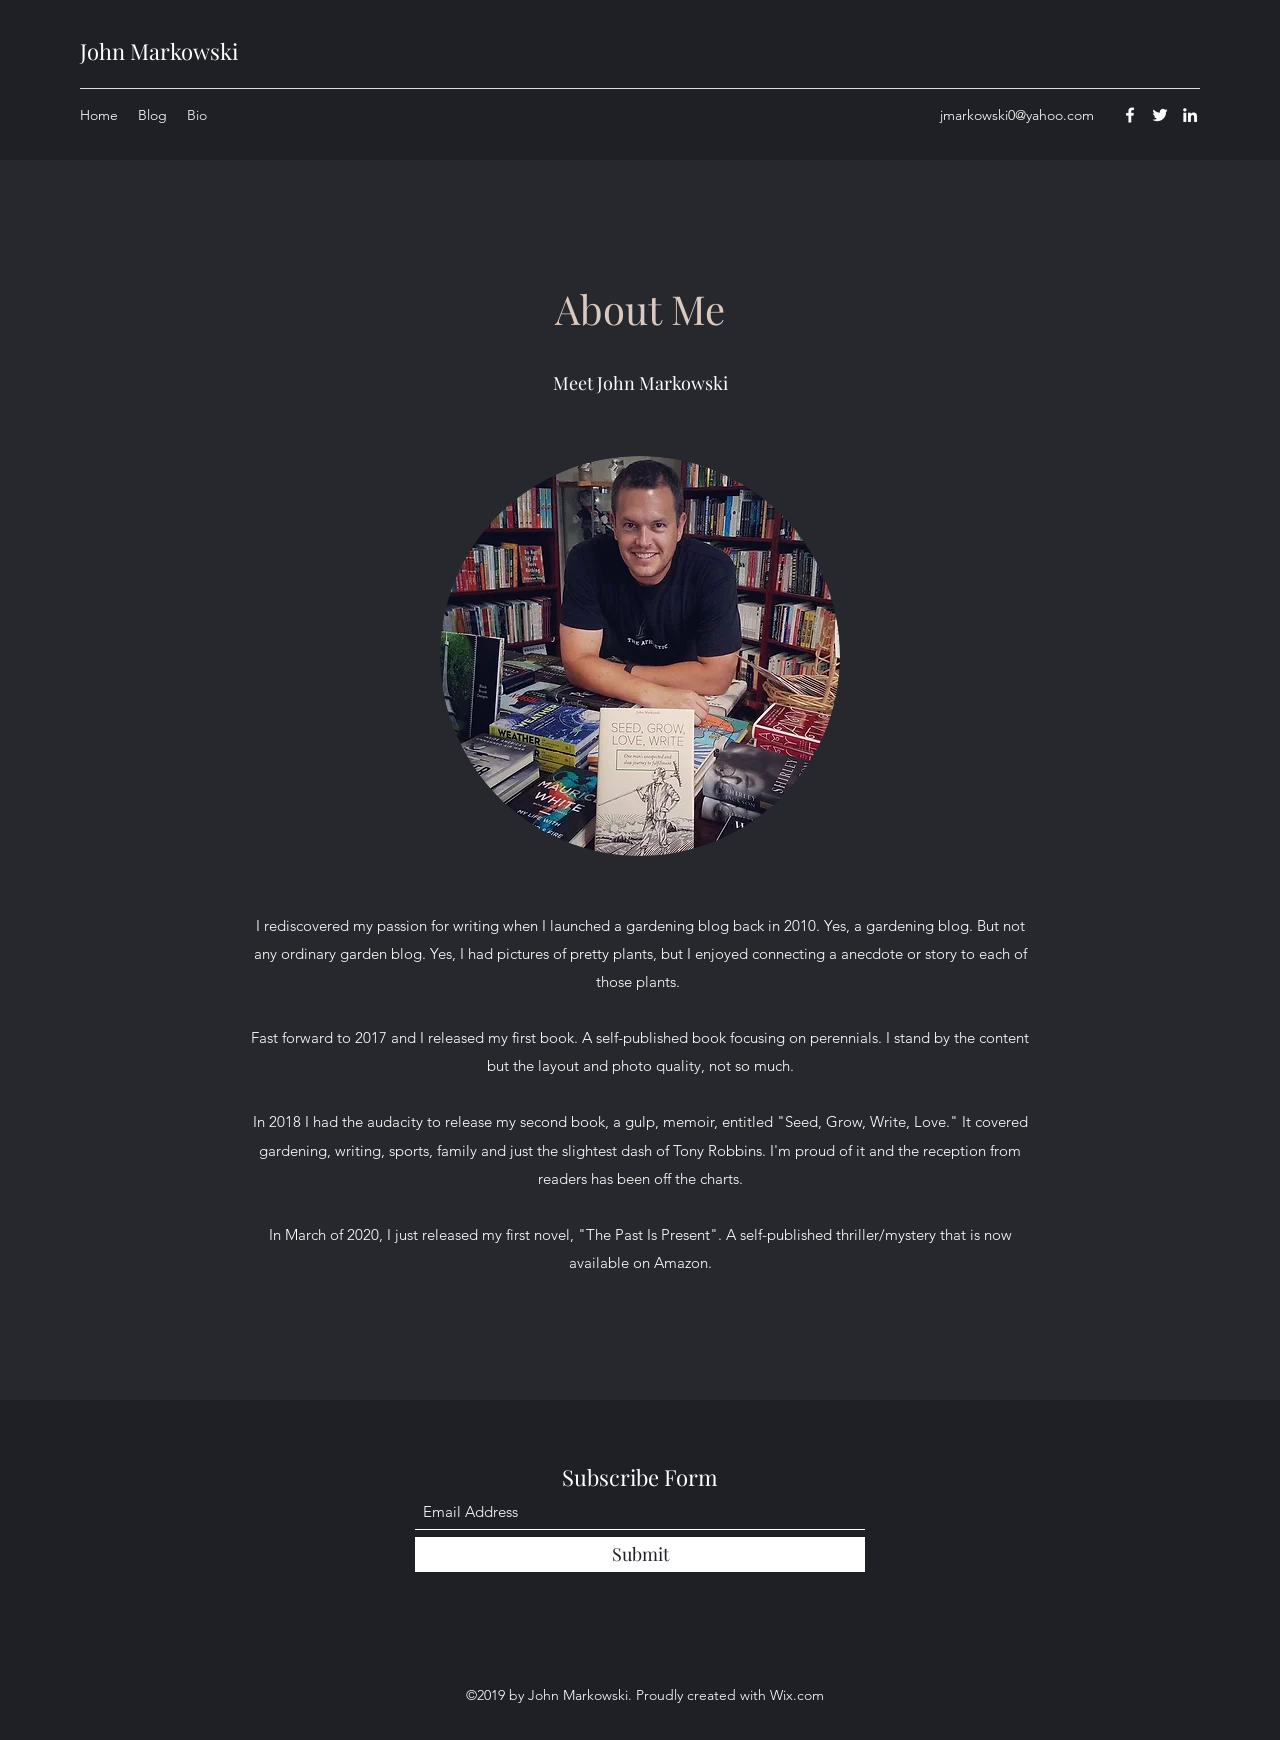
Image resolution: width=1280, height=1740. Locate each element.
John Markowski (159, 51)
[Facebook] (1130, 115)
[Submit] (640, 1554)
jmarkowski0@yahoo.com (1017, 115)
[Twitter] (1160, 115)
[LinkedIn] (1190, 115)
